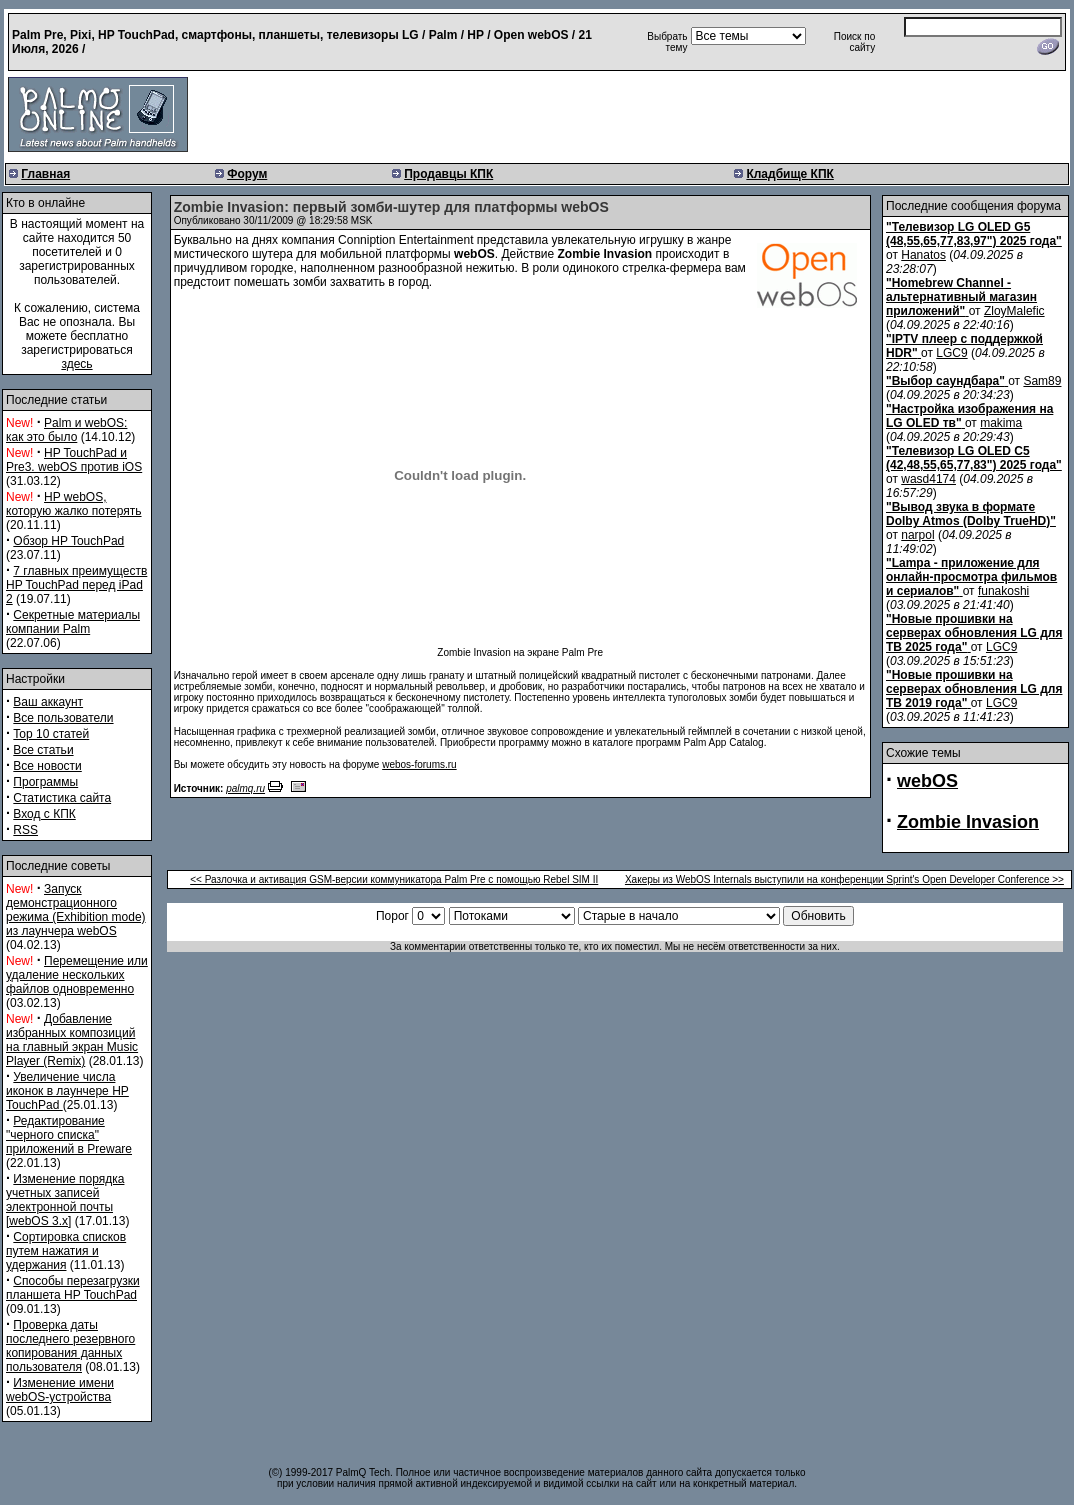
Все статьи (43, 750)
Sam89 (1042, 381)
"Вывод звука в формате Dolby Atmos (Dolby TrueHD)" (971, 514)
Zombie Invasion (968, 822)
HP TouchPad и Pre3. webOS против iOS (74, 460)
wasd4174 (928, 479)
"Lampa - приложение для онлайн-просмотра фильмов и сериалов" (971, 577)
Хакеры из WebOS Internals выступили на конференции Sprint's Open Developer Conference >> (844, 879)
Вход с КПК (44, 814)
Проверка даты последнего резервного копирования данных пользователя (70, 1346)
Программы (45, 782)
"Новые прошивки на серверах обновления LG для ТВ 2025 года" (974, 633)
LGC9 (951, 353)
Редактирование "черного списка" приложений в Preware (69, 1135)
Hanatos (923, 255)
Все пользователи (63, 718)
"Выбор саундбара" (945, 381)
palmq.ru (245, 788)
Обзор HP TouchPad (68, 541)
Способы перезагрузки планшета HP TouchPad (73, 1288)
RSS (25, 830)
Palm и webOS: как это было (66, 430)
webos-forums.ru (419, 764)
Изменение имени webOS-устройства (60, 1390)
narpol (917, 535)
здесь (76, 364)
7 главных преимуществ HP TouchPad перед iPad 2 (76, 585)
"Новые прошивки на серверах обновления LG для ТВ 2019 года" (974, 689)
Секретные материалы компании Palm (73, 622)
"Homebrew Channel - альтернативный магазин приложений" (961, 297)
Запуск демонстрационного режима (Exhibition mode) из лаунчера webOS (76, 910)
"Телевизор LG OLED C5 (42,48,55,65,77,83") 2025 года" (974, 458)
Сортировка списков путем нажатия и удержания (66, 1251)
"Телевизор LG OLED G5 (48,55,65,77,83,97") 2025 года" (974, 234)
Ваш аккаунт (48, 702)
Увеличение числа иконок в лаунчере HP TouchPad (67, 1091)
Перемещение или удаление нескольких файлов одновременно (77, 975)
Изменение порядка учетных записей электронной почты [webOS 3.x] (65, 1200)
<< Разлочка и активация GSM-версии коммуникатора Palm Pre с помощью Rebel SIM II (394, 879)
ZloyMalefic (1014, 311)
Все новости (47, 766)
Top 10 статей (51, 734)
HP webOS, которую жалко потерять (74, 504)
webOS (927, 781)
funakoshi (1003, 591)
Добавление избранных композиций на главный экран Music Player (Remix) (72, 1040)
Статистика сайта (62, 798)
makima (1001, 423)
